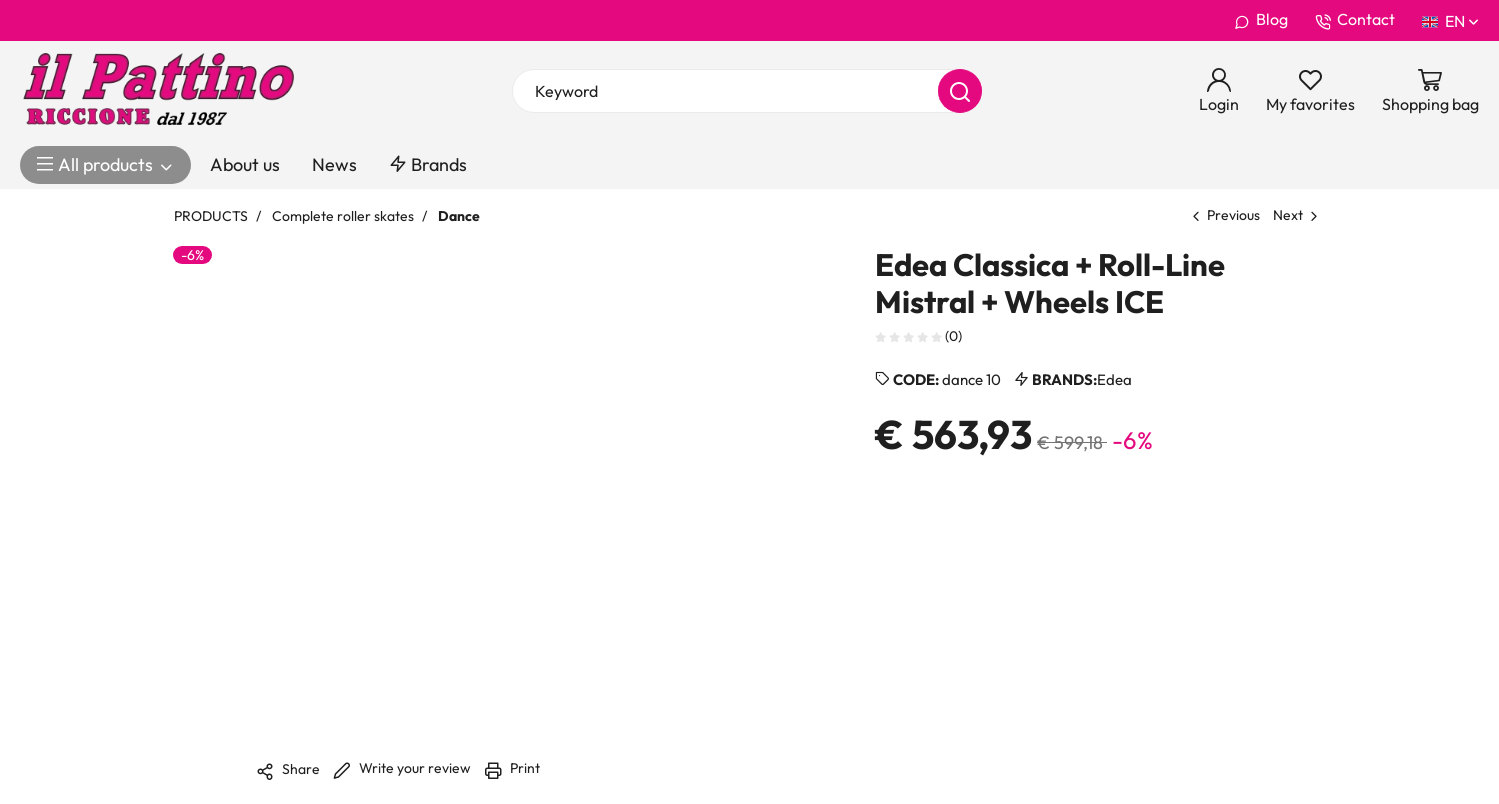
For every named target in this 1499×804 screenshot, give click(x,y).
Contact (1355, 20)
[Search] (960, 91)
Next (1288, 214)
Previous (1233, 214)
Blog (1261, 20)
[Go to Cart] (1430, 91)
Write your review (402, 767)
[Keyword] (747, 91)
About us (245, 164)
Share (288, 770)
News (334, 164)
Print (512, 767)
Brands (428, 164)
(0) (918, 335)
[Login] (1219, 91)
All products (105, 165)
